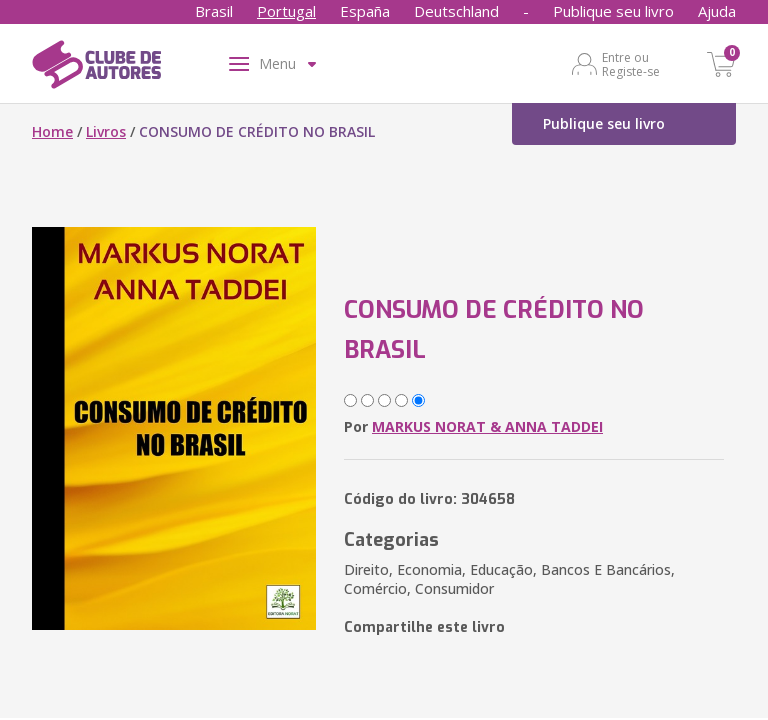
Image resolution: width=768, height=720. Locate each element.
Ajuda (717, 11)
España (365, 11)
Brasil (214, 11)
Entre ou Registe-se (631, 64)
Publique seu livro (613, 11)
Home (52, 131)
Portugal (286, 11)
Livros (106, 131)
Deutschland (456, 11)
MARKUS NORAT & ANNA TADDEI (487, 426)
